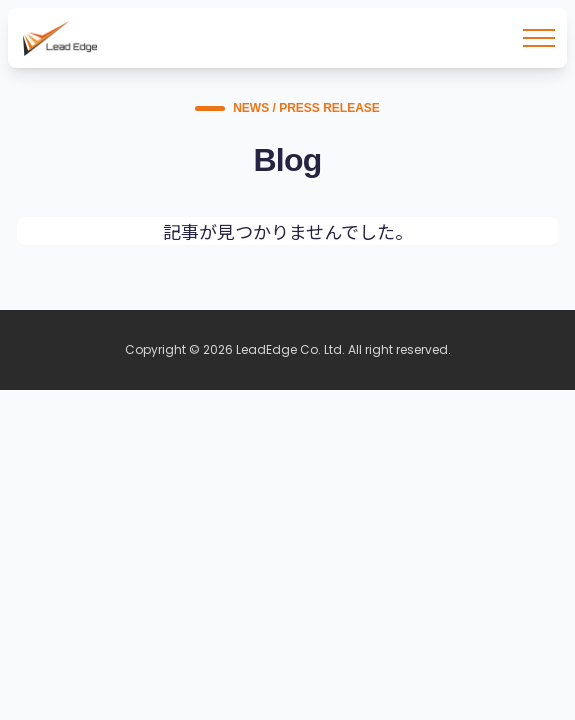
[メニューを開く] (539, 38)
